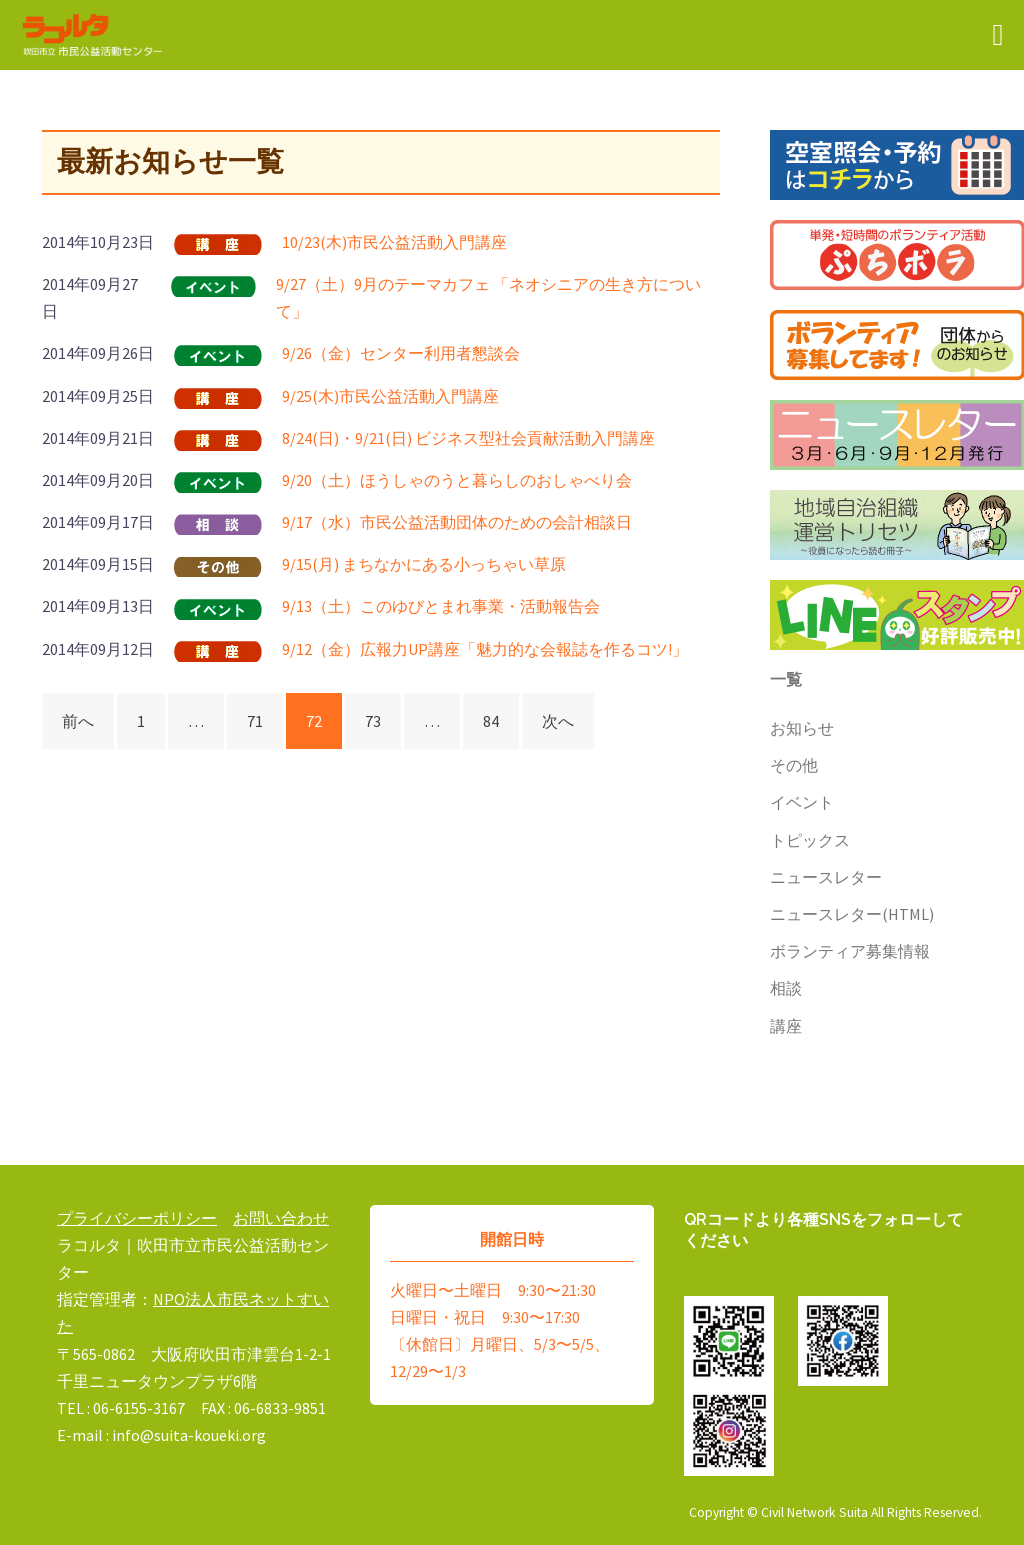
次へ (558, 721)
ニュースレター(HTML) (852, 914)
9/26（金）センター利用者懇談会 (401, 353)
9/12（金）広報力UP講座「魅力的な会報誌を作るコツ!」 (485, 649)
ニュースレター (826, 877)
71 (255, 721)
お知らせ (802, 728)
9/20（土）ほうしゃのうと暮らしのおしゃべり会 (457, 480)
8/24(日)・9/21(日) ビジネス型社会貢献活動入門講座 (468, 438)
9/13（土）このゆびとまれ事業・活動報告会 (441, 606)
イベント (802, 802)
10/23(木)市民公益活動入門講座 (394, 242)
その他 (794, 765)
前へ (78, 721)
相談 (786, 988)
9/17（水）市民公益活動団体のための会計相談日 (457, 522)
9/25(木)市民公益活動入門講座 (390, 396)
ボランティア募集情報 (850, 951)
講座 (786, 1026)
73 (373, 721)
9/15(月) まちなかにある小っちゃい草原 (424, 564)
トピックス (810, 840)
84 (491, 721)
